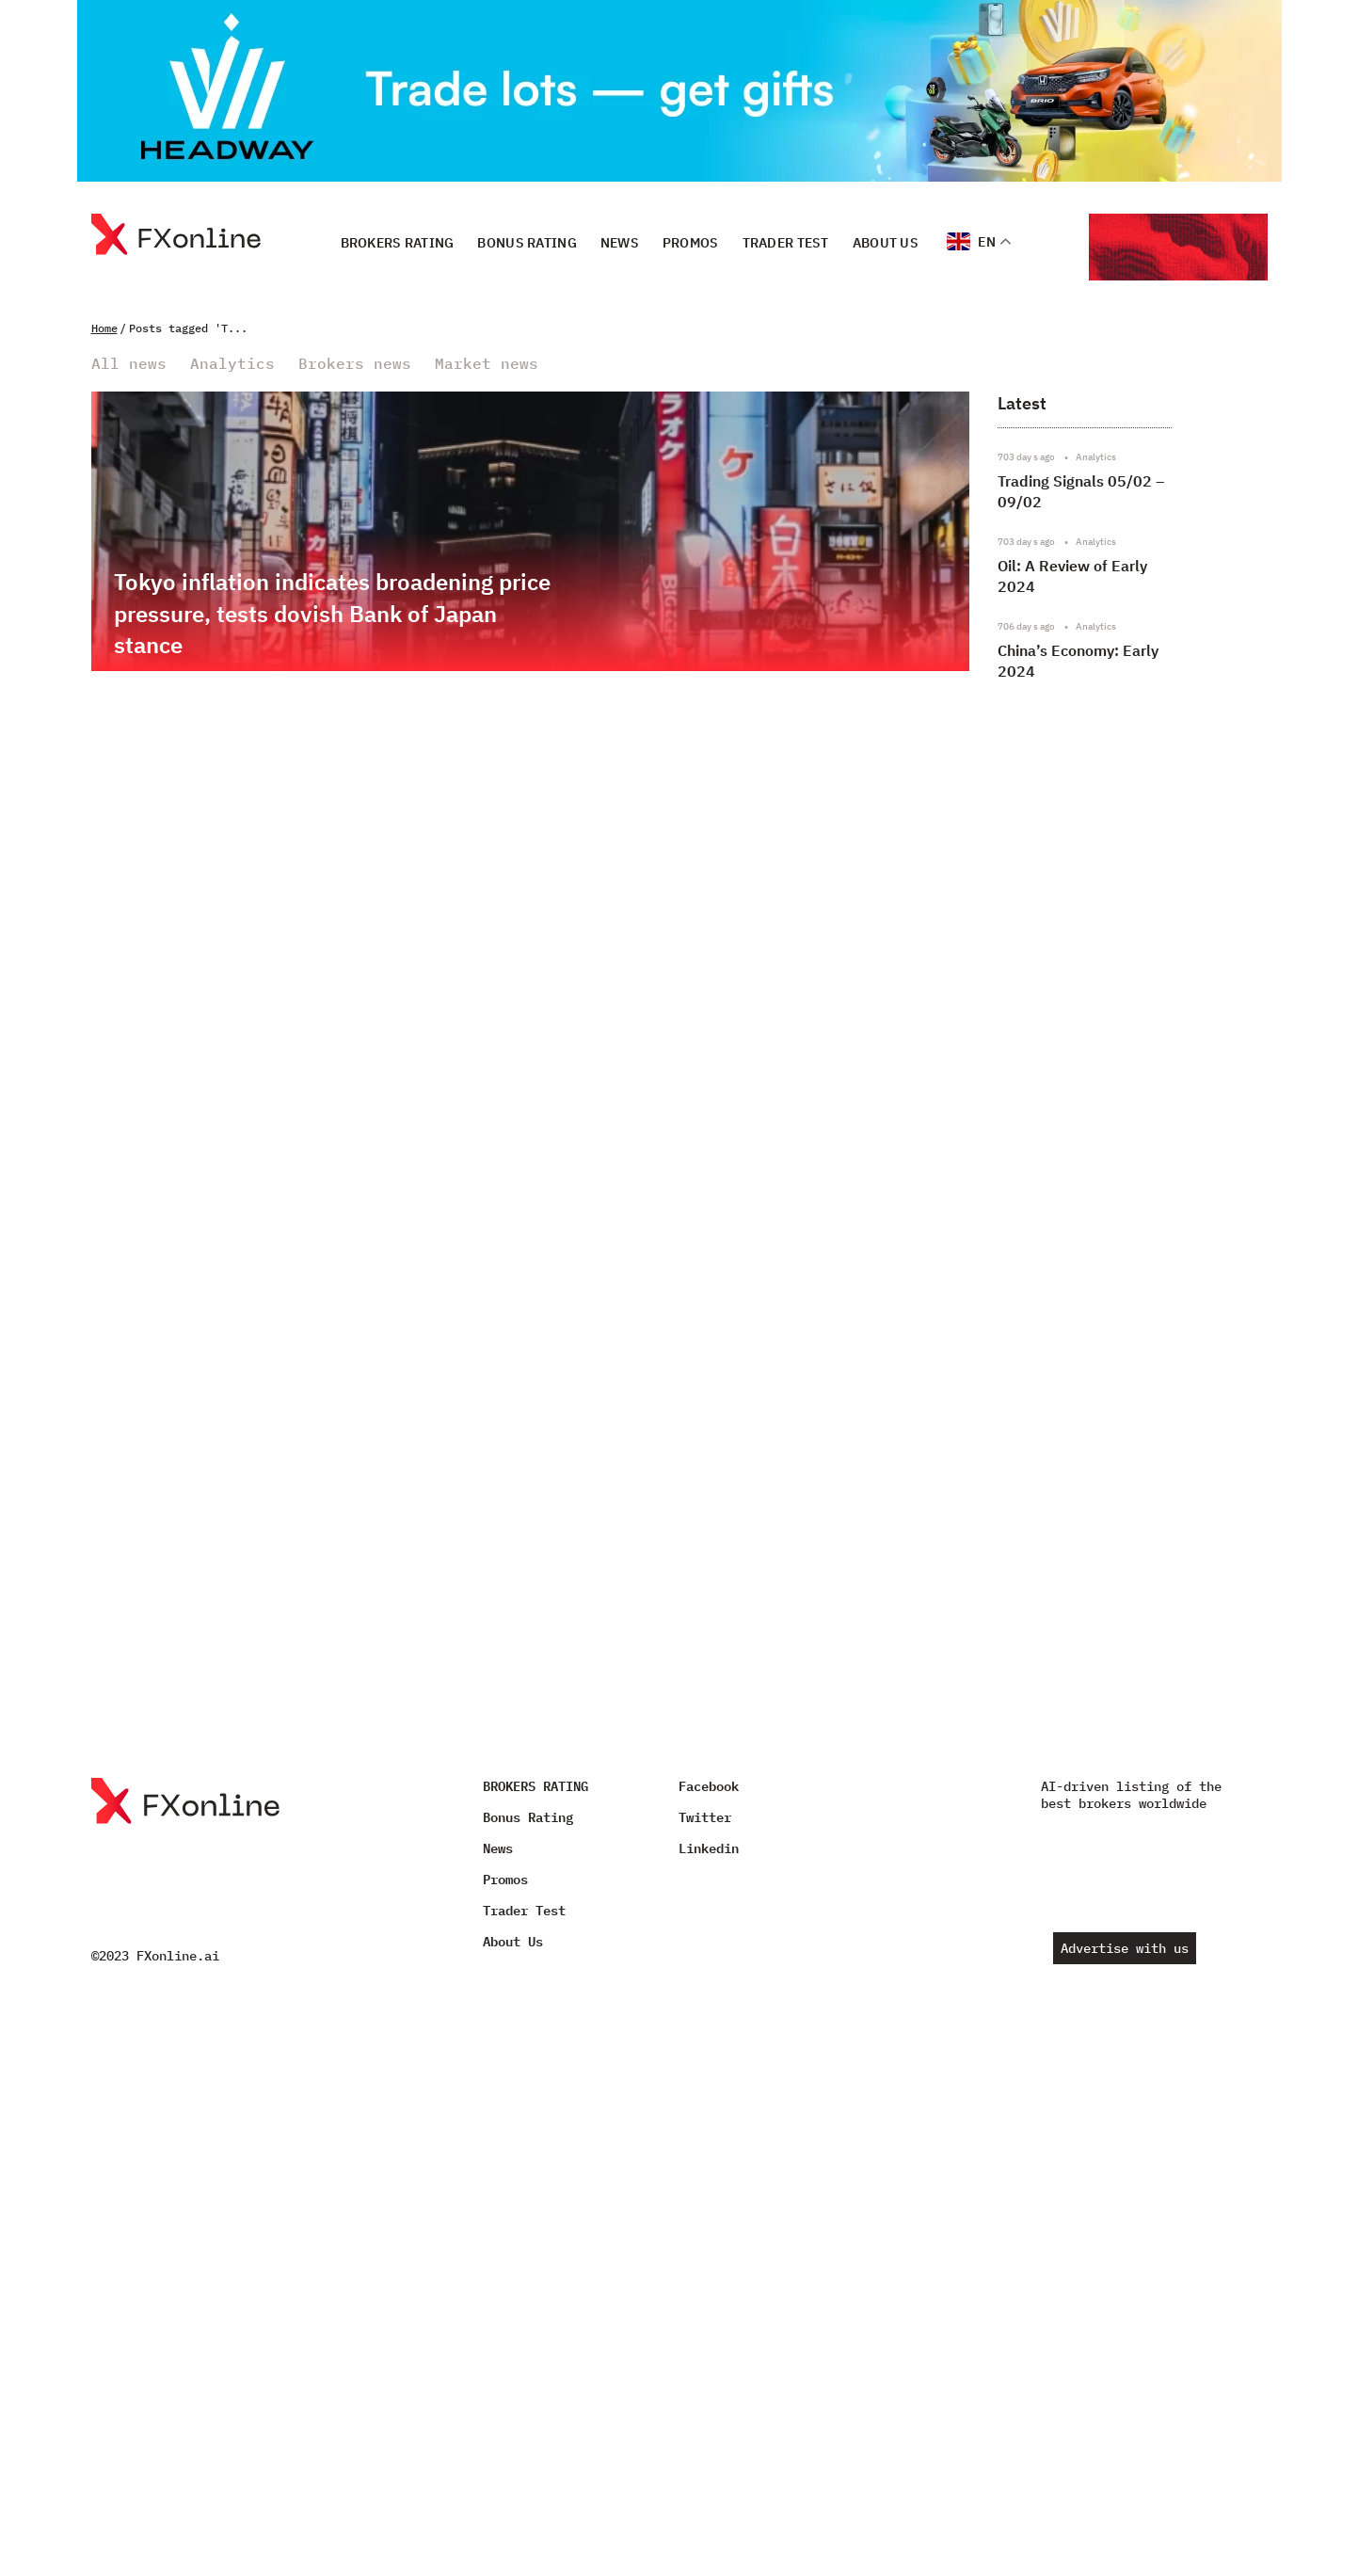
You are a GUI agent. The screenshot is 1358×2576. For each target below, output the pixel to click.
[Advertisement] (1125, 1197)
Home (104, 328)
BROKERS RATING (398, 241)
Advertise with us (1125, 1948)
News (619, 241)
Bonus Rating (526, 241)
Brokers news (354, 364)
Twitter (705, 1817)
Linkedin (709, 1848)
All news (129, 364)
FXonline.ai (177, 1955)
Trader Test (786, 241)
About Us (886, 241)
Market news (486, 364)
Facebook (709, 1786)
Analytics (232, 364)
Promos (691, 241)
